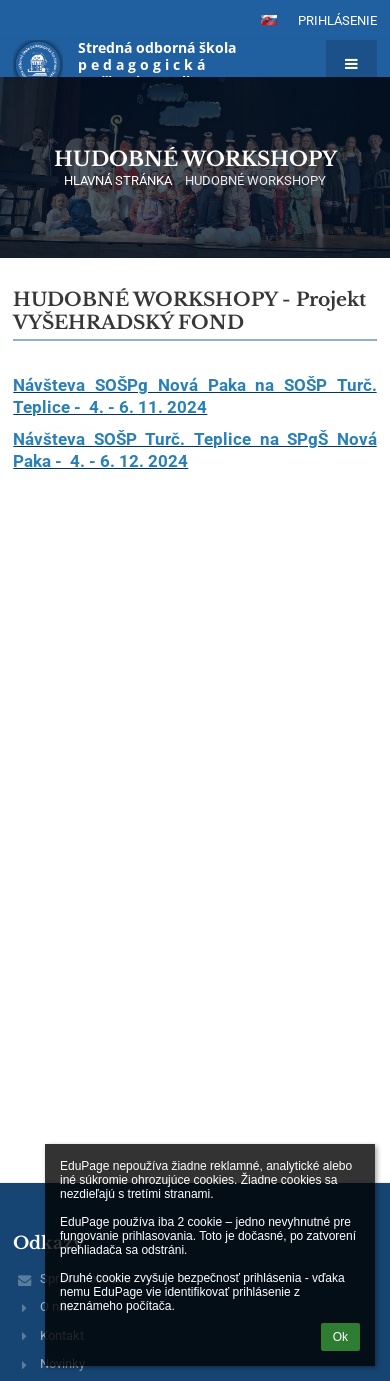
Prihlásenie (337, 20)
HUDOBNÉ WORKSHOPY (255, 180)
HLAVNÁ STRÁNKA (118, 180)
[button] (269, 20)
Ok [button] (340, 1337)
